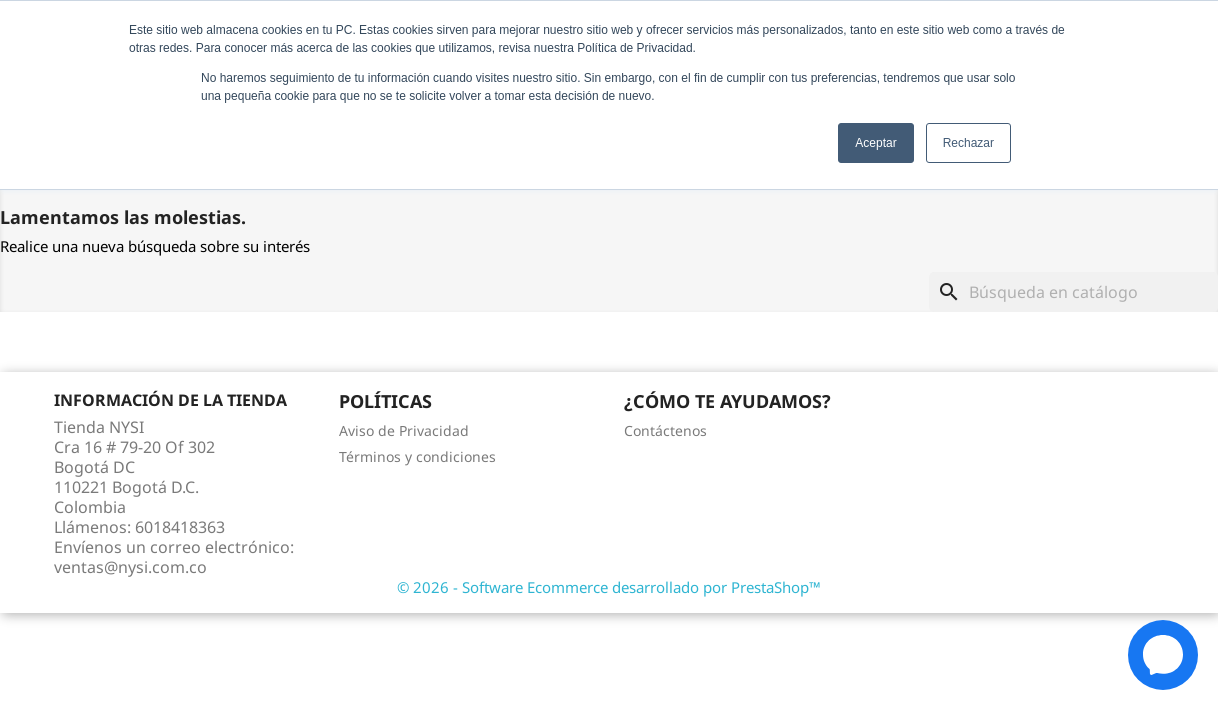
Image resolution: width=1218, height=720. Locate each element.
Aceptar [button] (875, 143)
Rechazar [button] (968, 143)
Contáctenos (665, 430)
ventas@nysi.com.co (130, 567)
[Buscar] (1073, 292)
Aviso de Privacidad (404, 430)
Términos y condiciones (417, 456)
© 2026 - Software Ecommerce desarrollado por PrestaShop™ (609, 587)
